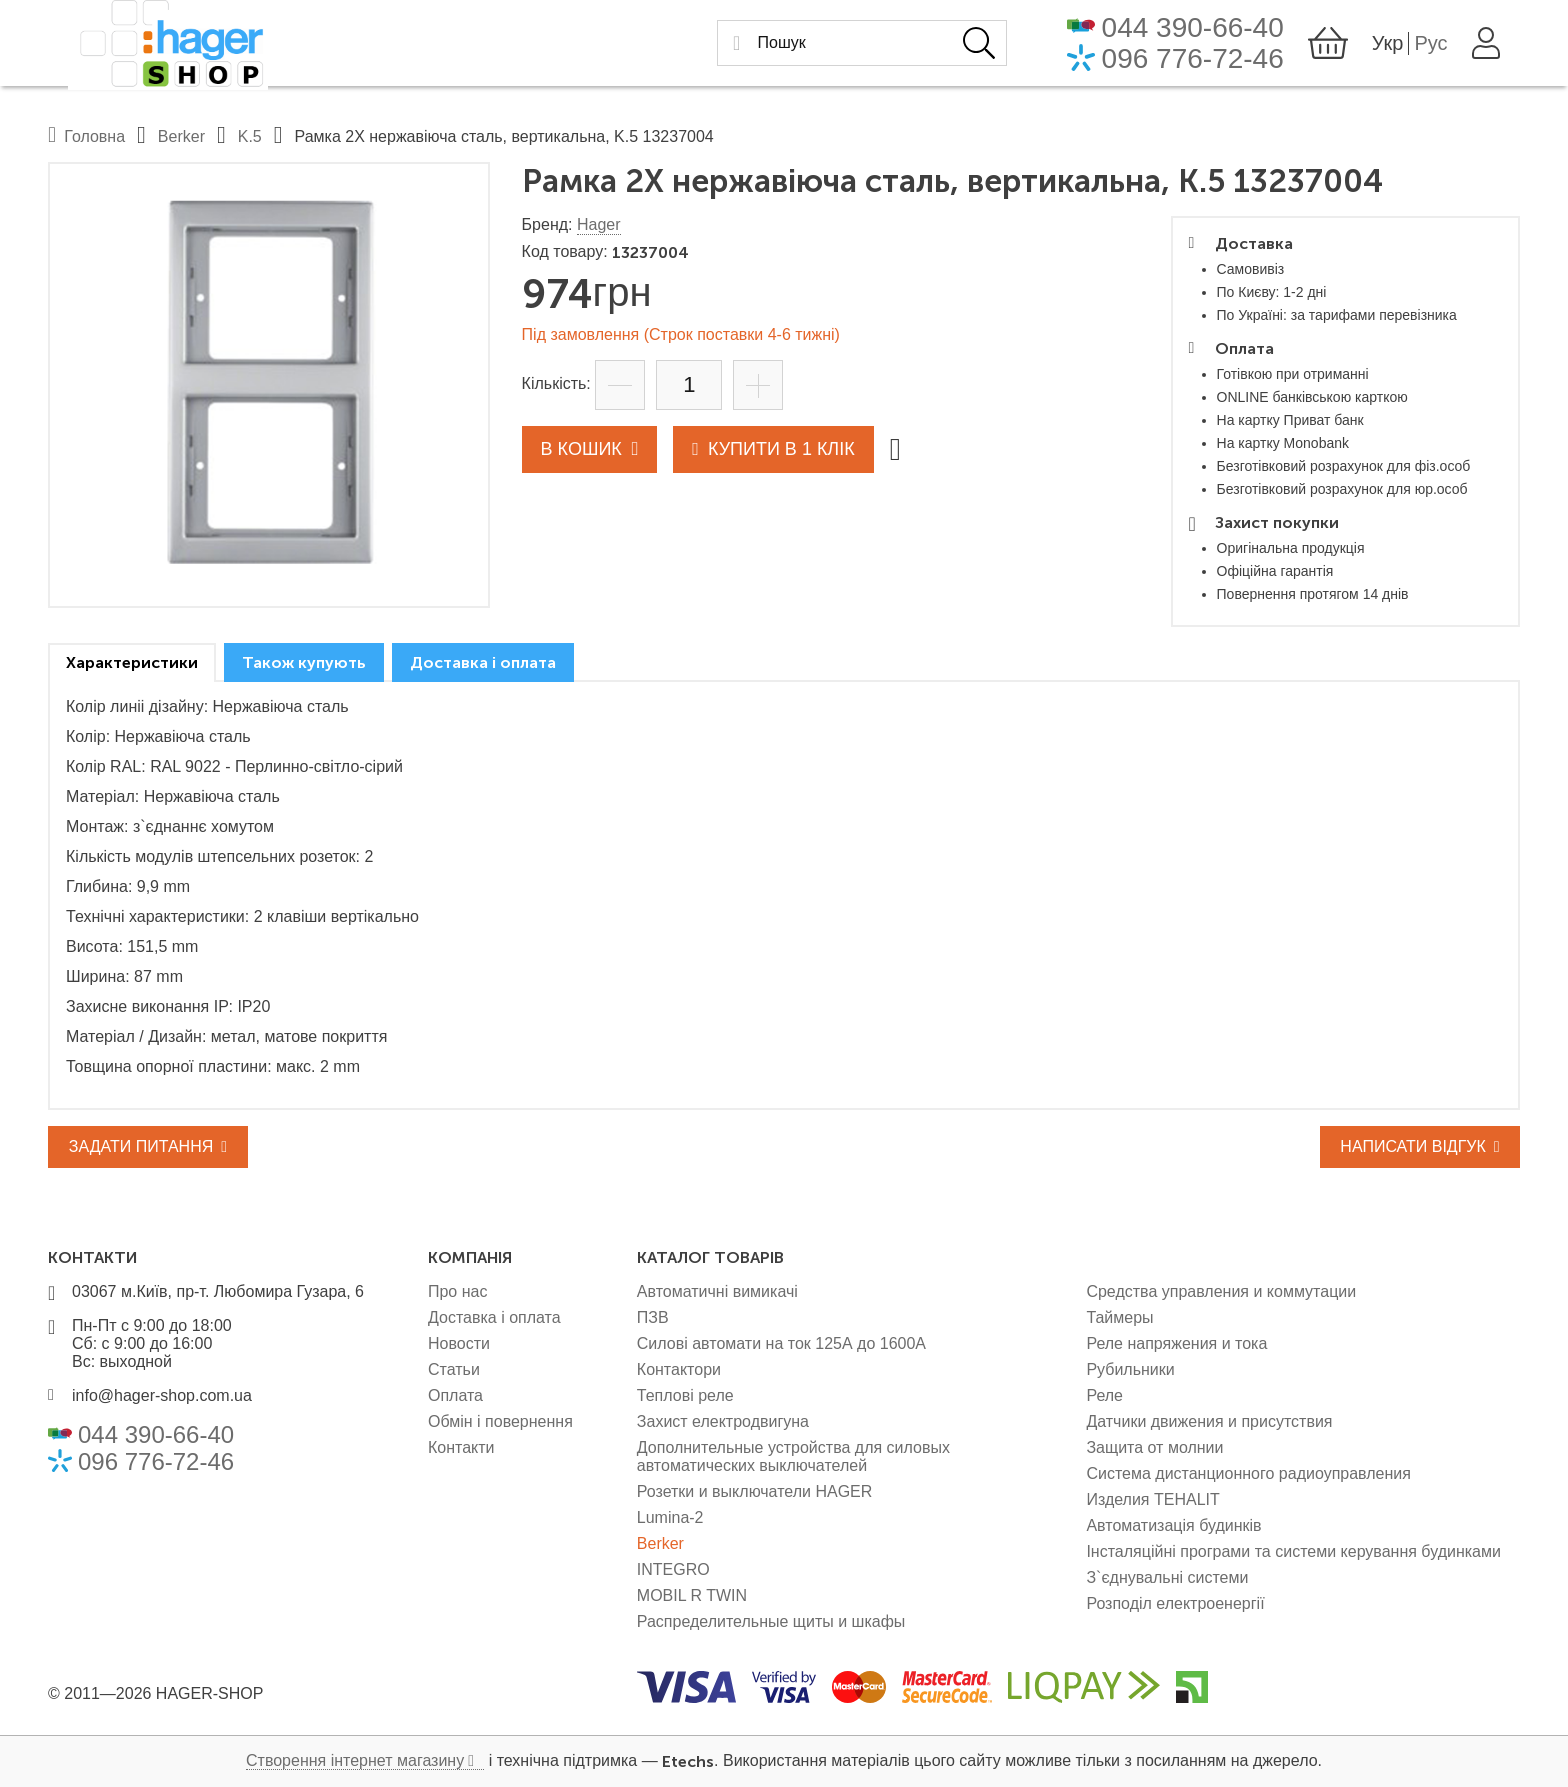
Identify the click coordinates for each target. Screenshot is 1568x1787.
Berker (660, 1543)
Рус (1451, 48)
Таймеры (1119, 1317)
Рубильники (1130, 1369)
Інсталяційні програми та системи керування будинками (1293, 1551)
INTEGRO (673, 1569)
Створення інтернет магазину (355, 1760)
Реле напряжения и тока (1176, 1343)
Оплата (455, 1395)
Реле (1104, 1395)
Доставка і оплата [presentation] (483, 662)
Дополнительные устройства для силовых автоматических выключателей (793, 1456)
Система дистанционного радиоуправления (1248, 1473)
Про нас (457, 1291)
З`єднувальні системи (1167, 1577)
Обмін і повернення (500, 1421)
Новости (459, 1343)
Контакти (461, 1447)
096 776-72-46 (1213, 63)
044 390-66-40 (1213, 32)
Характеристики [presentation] (132, 662)
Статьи (454, 1369)
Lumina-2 (670, 1517)
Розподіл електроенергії (1175, 1603)
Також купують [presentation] (304, 662)
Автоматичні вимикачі (717, 1291)
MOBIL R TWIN (692, 1595)
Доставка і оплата (494, 1317)
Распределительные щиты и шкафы (771, 1621)
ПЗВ (653, 1317)
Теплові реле (685, 1395)
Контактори (679, 1369)
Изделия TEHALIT (1152, 1499)
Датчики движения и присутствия (1209, 1421)
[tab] (132, 662)
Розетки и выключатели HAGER (754, 1491)
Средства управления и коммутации (1221, 1291)
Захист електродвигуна (723, 1421)
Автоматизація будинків (1173, 1525)
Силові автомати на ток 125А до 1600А (781, 1343)
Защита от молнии (1154, 1447)
